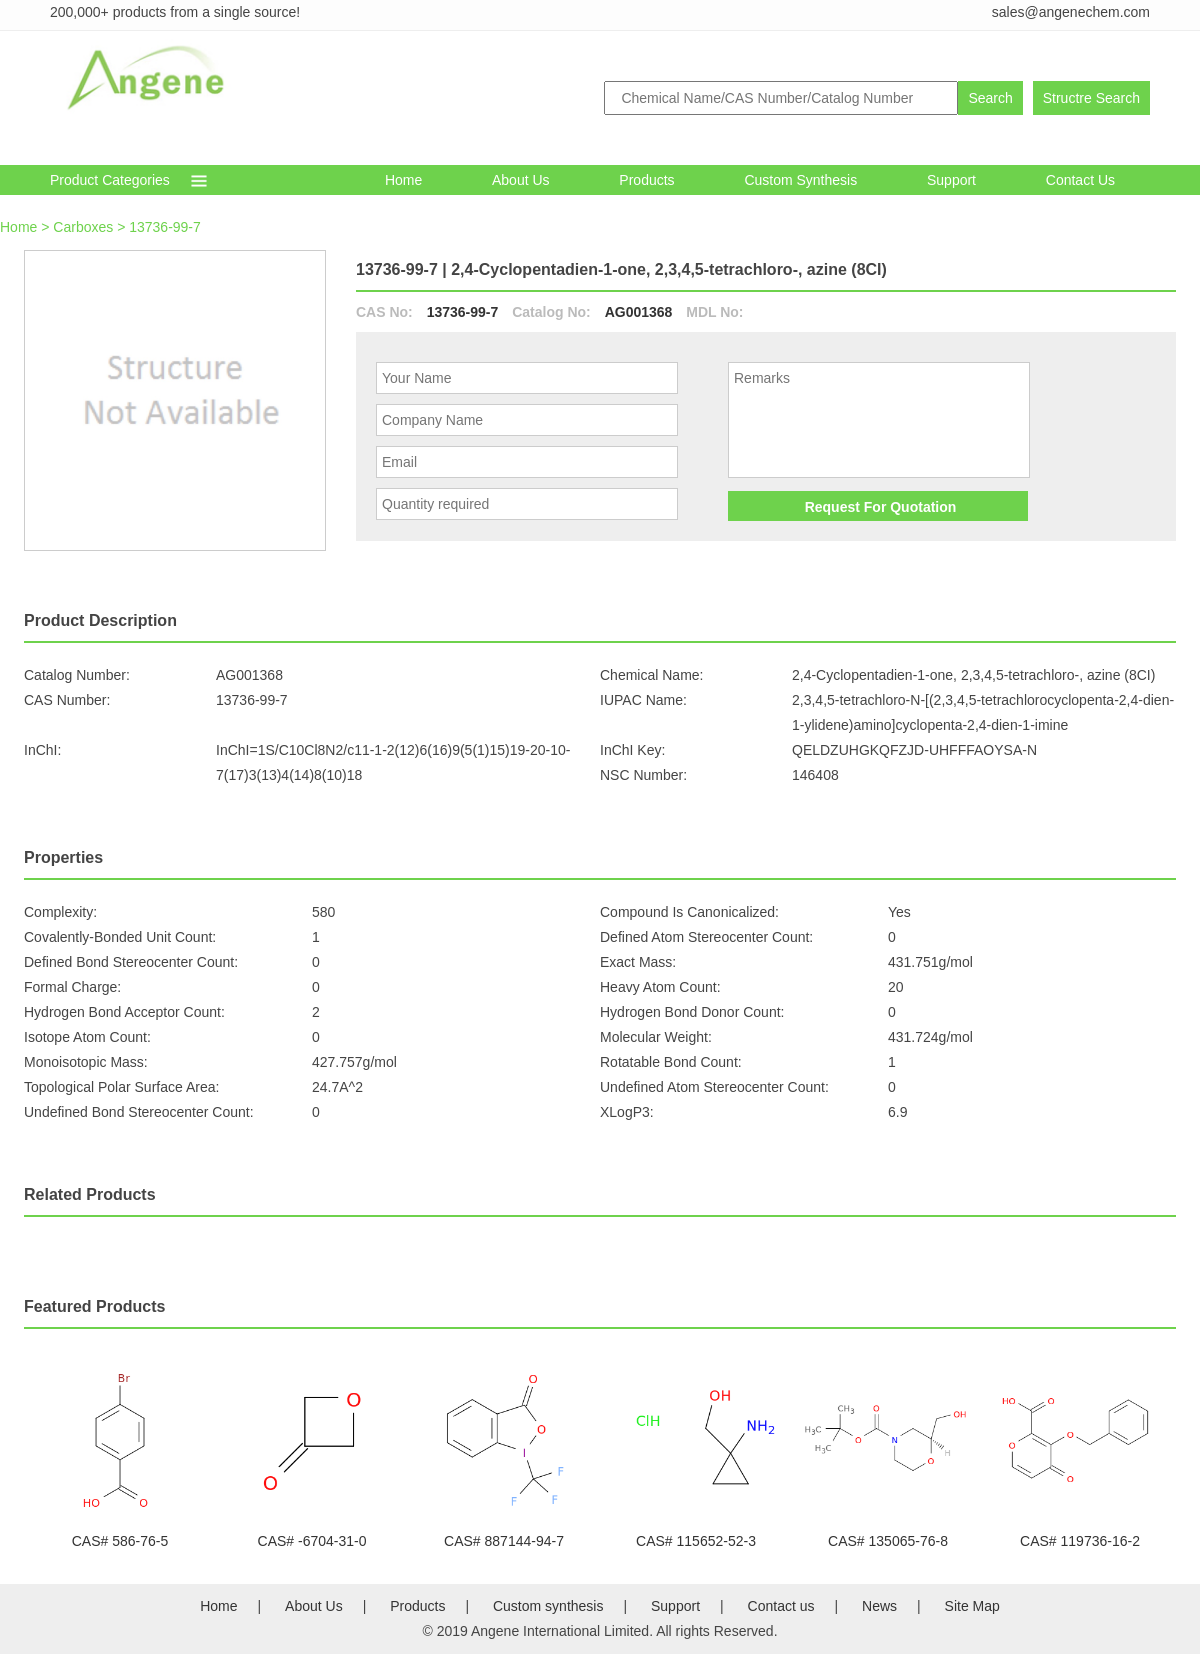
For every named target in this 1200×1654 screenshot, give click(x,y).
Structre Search (1091, 98)
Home (403, 180)
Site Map (972, 1606)
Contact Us (1080, 180)
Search (990, 98)
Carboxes (83, 227)
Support (951, 180)
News (879, 1606)
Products (646, 180)
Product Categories (110, 180)
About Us (521, 180)
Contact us (781, 1606)
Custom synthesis (800, 180)
